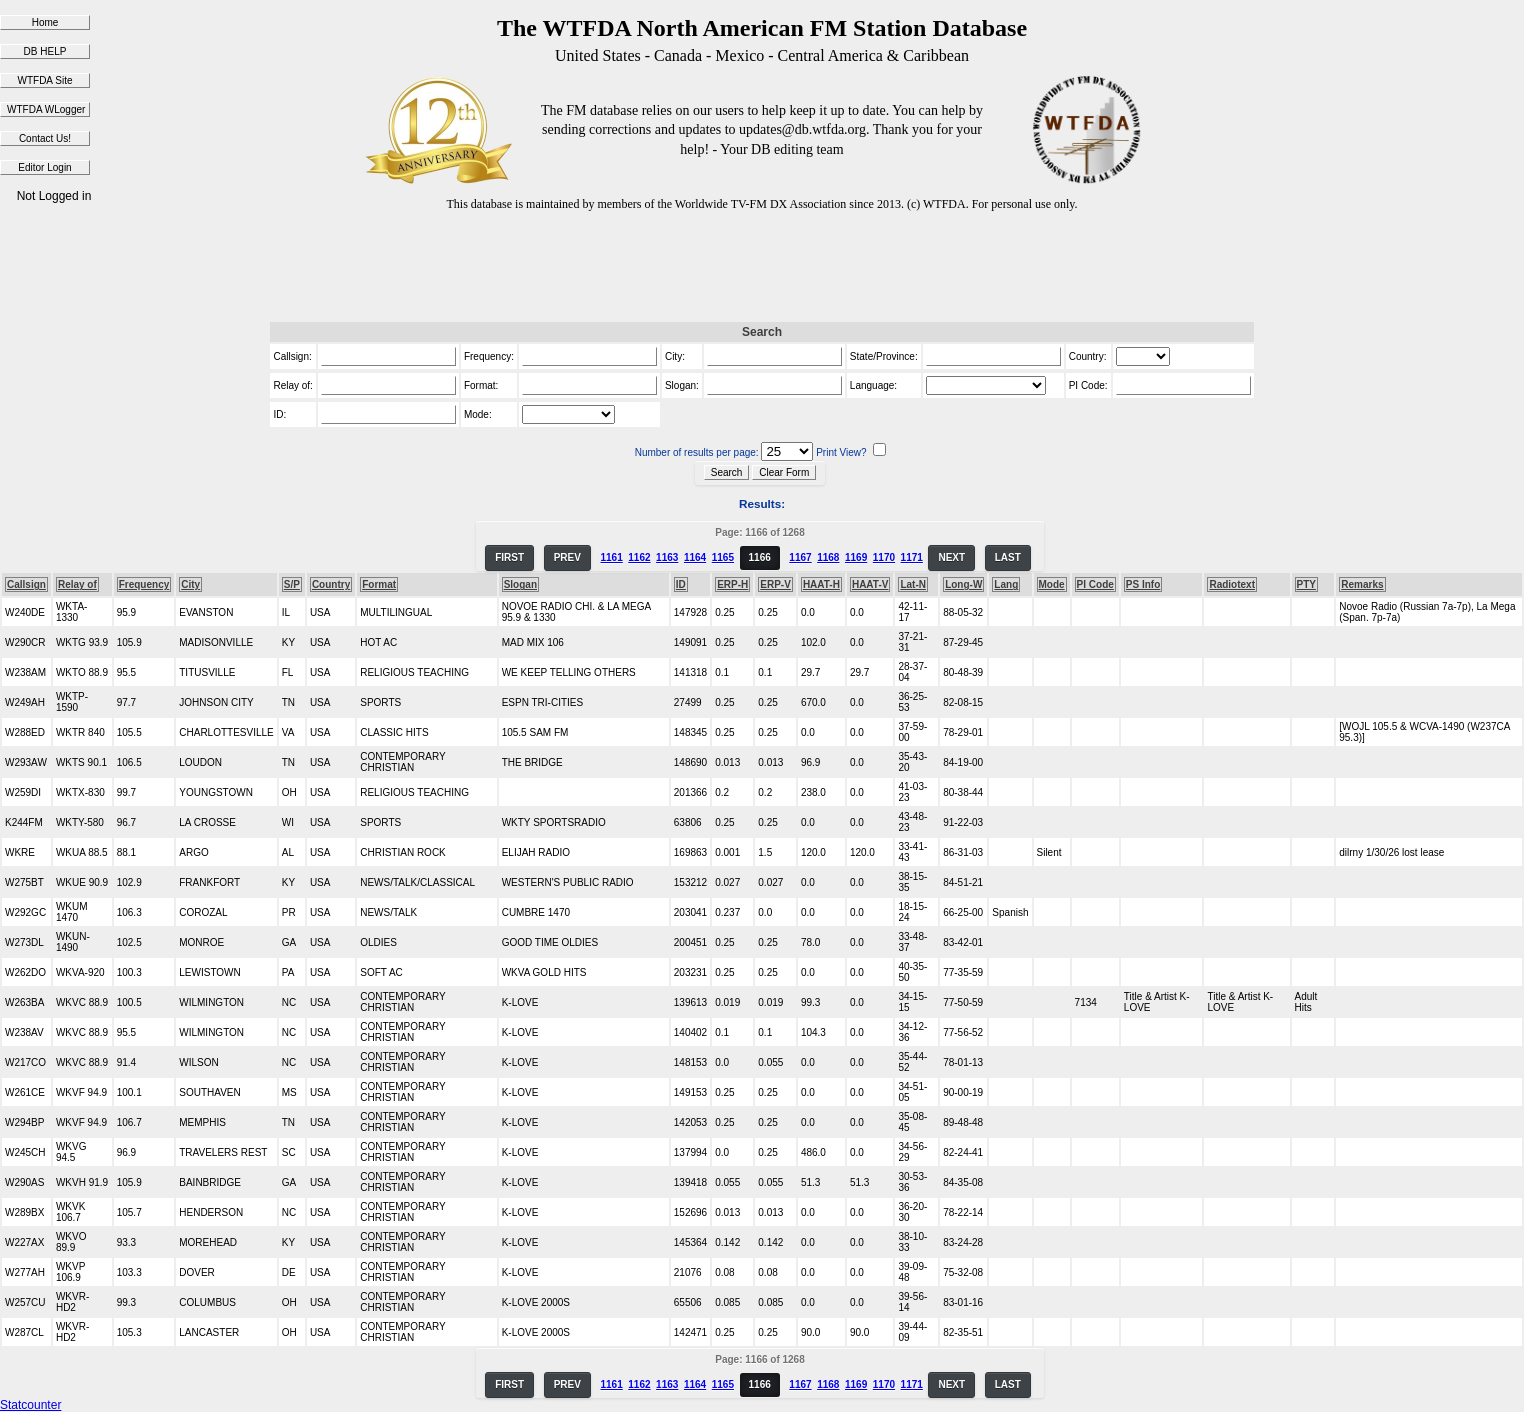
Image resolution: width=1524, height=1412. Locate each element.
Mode (1052, 584)
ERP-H (732, 584)
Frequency (144, 584)
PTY (1306, 584)
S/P (292, 584)
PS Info (1143, 584)
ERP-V (775, 584)
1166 (760, 557)
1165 (723, 557)
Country (331, 584)
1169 (856, 557)
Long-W (963, 584)
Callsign (26, 584)
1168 (828, 557)
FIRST (509, 557)
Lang (1006, 584)
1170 (884, 557)
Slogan (520, 584)
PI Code (1095, 584)
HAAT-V (870, 584)
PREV (567, 557)
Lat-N (913, 584)
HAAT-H (821, 584)
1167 (800, 557)
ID (681, 584)
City (190, 584)
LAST (1008, 557)
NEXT (951, 557)
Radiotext (1232, 584)
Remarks (1362, 584)
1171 (912, 557)
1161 (611, 557)
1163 (667, 557)
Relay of (77, 584)
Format (379, 584)
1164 (695, 557)
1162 (639, 557)
